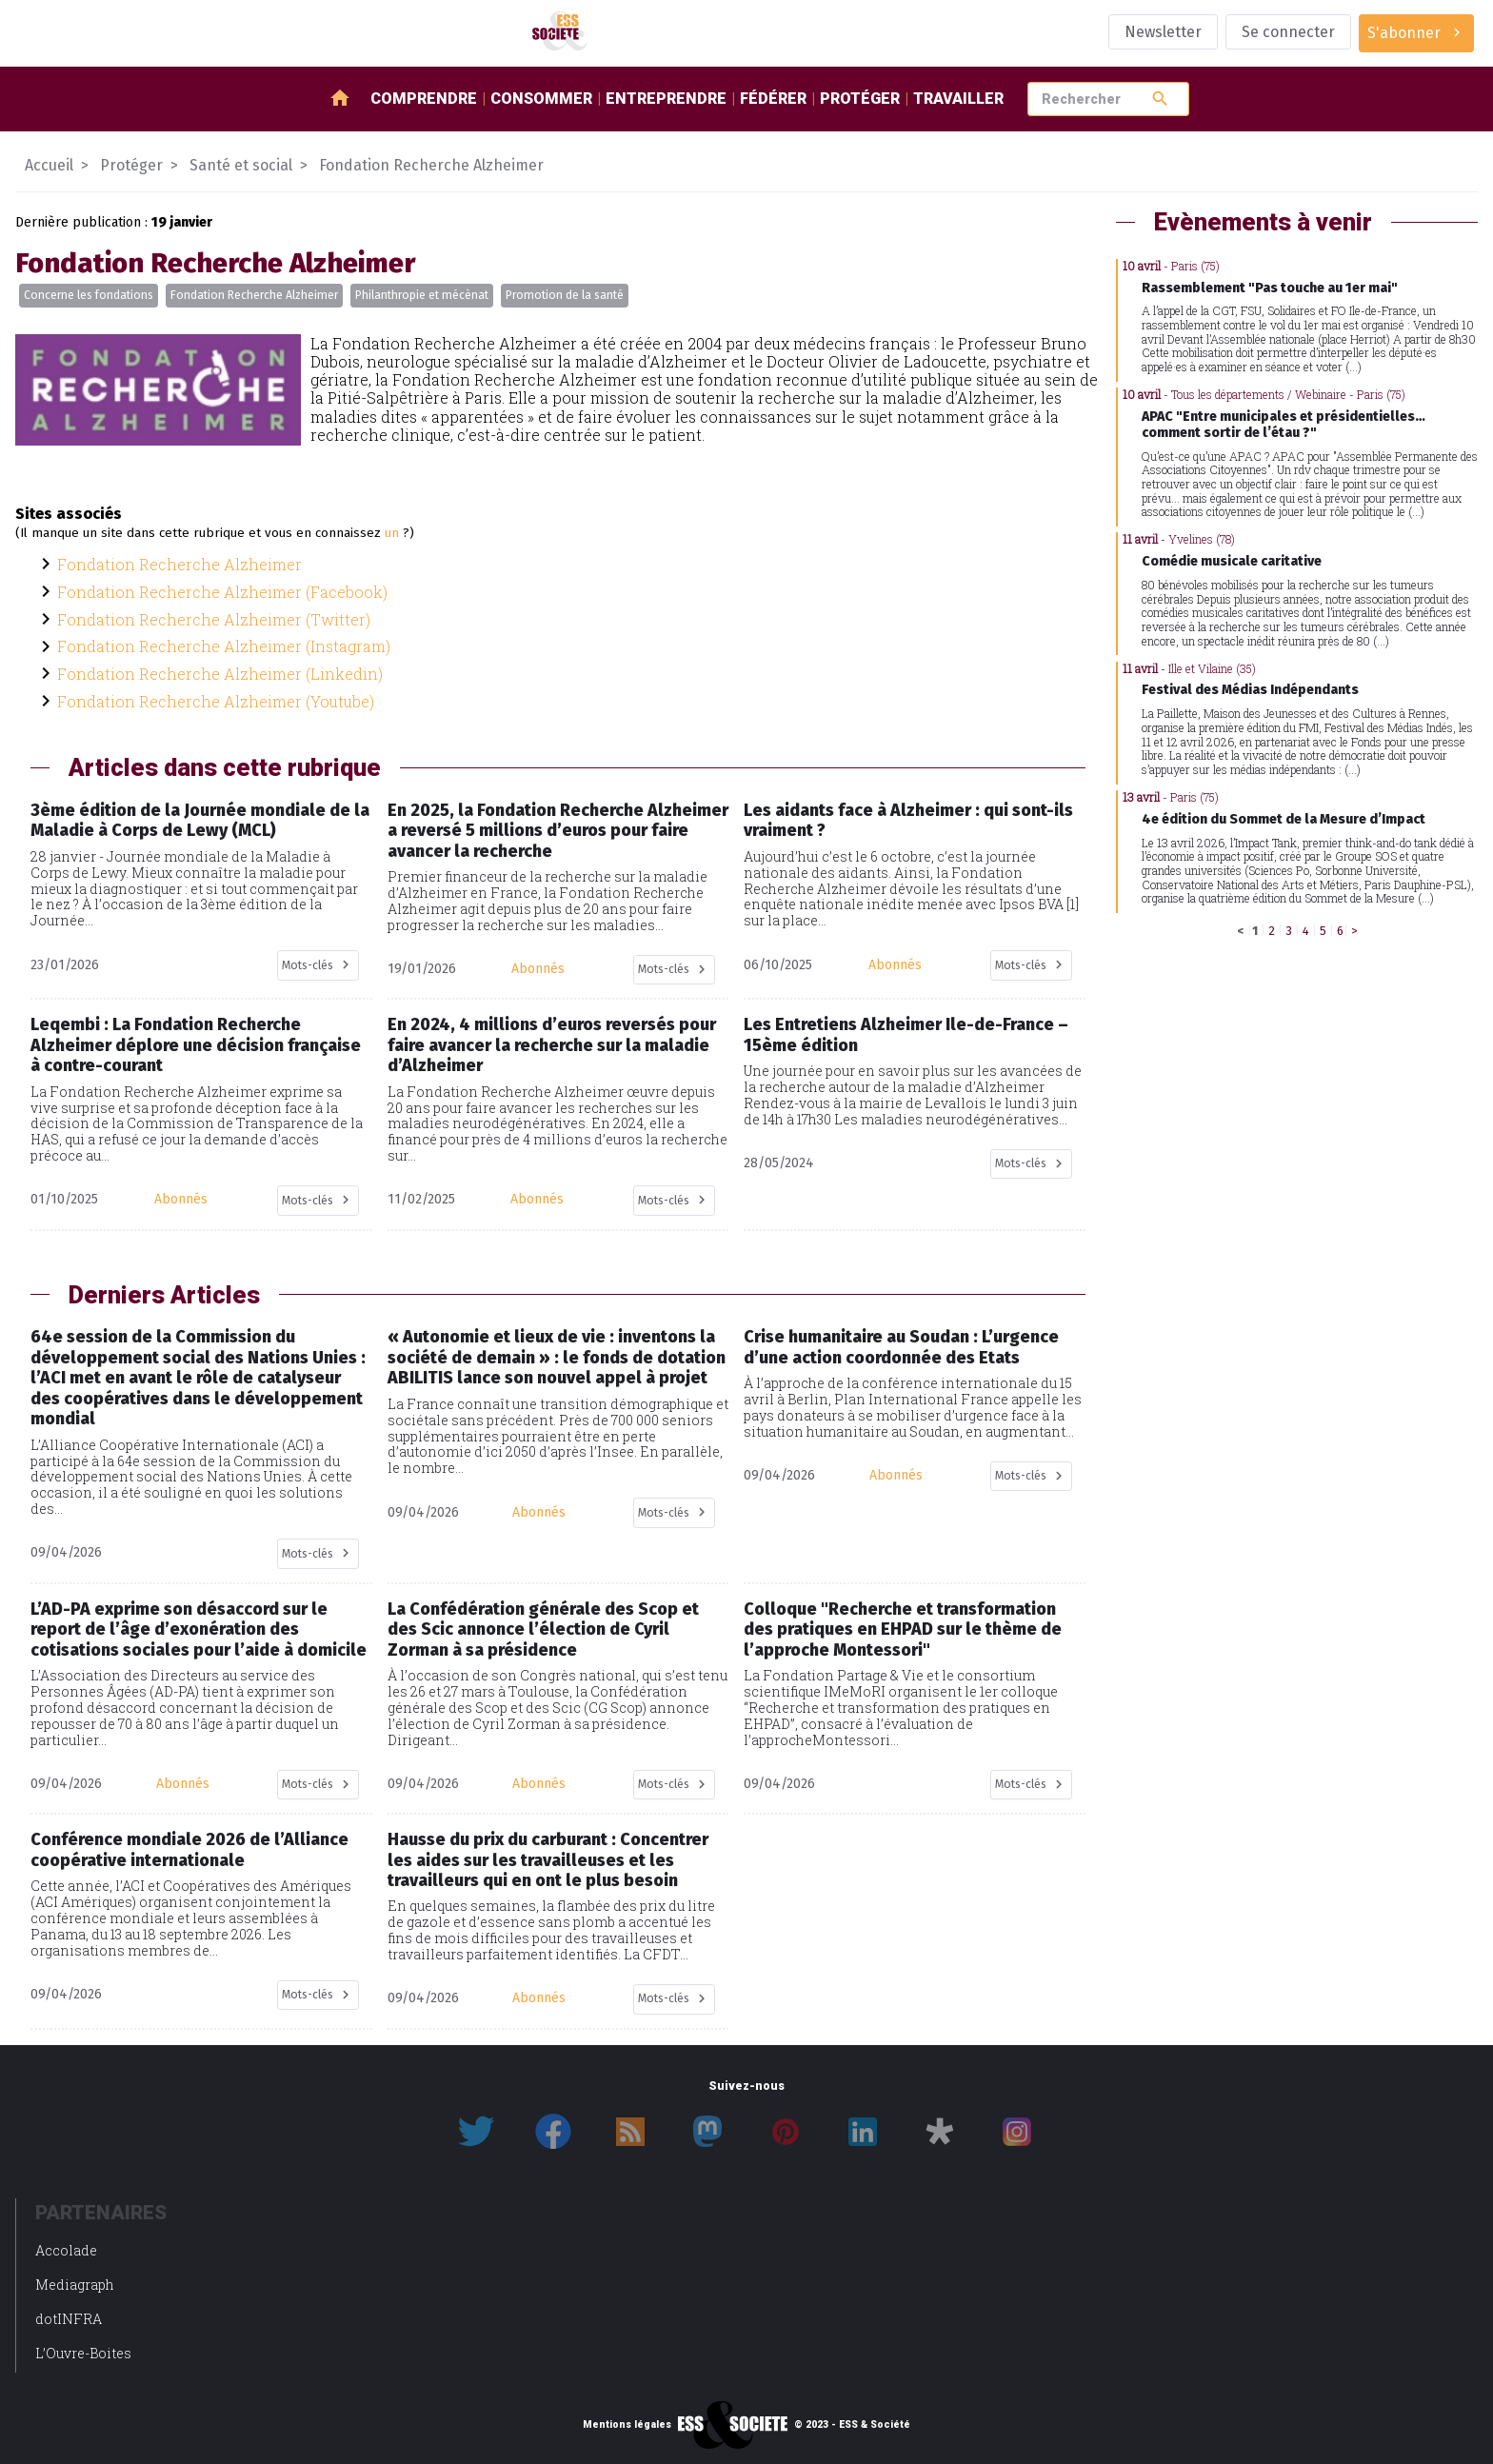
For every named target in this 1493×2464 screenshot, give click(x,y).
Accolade (66, 2250)
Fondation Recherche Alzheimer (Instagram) (223, 646)
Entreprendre (666, 98)
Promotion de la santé (565, 295)
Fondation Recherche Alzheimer (254, 295)
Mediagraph (74, 2284)
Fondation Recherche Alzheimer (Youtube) (215, 701)
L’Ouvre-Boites (83, 2353)
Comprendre (423, 98)
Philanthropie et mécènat (421, 295)
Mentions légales (627, 2425)
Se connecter (1288, 32)
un (392, 533)
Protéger (860, 98)
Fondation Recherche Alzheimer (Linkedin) (220, 674)
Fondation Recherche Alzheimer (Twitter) (213, 619)
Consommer (541, 98)
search (1160, 99)
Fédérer (773, 98)
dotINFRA (68, 2319)
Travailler (958, 98)
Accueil (49, 165)
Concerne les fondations (88, 295)
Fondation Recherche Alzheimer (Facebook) (222, 592)
